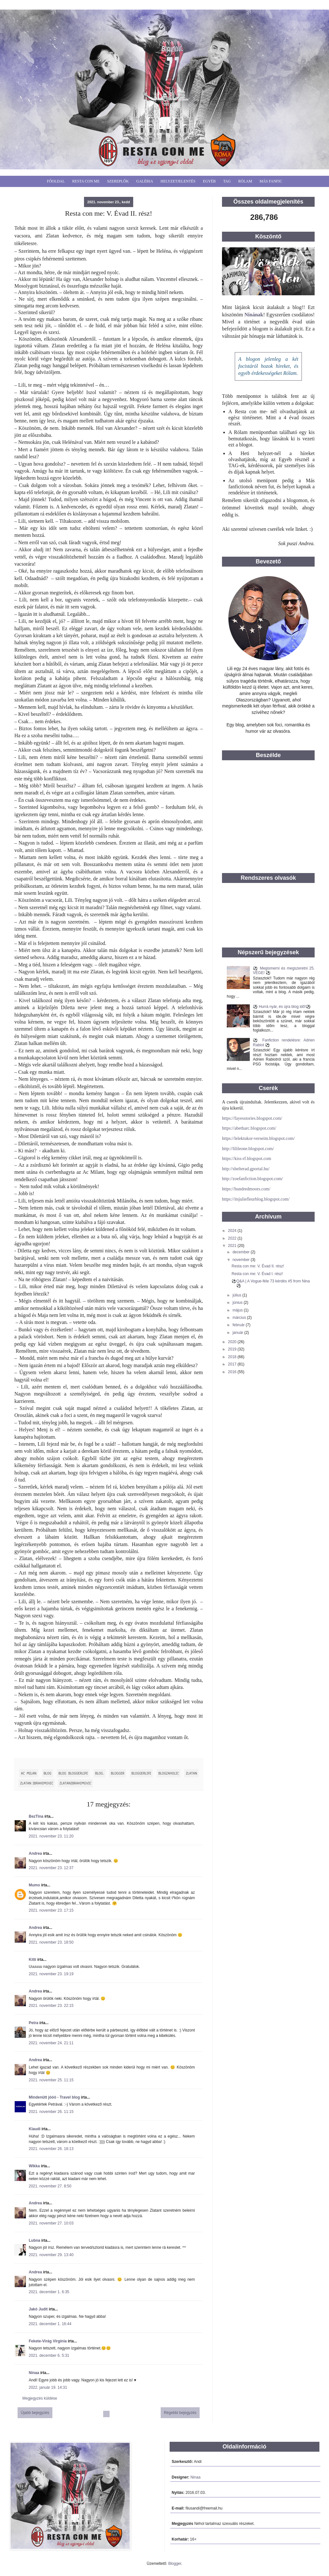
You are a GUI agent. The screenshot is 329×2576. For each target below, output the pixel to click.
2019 (233, 1349)
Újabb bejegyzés (35, 2412)
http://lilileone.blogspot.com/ (248, 1148)
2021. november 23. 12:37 (51, 1868)
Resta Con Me (86, 181)
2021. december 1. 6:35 (49, 2292)
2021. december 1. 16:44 (50, 2324)
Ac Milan (28, 1773)
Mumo (34, 1885)
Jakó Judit (38, 2309)
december (242, 1252)
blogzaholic (168, 1773)
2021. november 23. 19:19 (51, 1974)
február (239, 1325)
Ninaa (34, 2373)
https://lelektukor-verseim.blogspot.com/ (258, 1138)
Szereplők (118, 181)
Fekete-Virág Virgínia (48, 2341)
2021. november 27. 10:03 (51, 2223)
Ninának (253, 314)
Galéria (144, 181)
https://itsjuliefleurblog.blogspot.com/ (256, 1199)
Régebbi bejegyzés (180, 2412)
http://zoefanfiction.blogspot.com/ (252, 1178)
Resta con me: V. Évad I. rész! (257, 1274)
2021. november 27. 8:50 (50, 2186)
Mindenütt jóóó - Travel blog (54, 2097)
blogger (117, 1773)
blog (47, 1773)
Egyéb (209, 181)
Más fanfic (270, 181)
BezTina (36, 1816)
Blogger (174, 2563)
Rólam (245, 181)
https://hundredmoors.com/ (246, 1189)
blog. (99, 1773)
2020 (233, 1342)
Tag (227, 181)
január (238, 1332)
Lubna (34, 2240)
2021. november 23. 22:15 (51, 2005)
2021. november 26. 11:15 (51, 2111)
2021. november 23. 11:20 (51, 1836)
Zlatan (191, 1773)
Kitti (32, 1959)
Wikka (34, 2166)
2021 (233, 1245)
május (238, 1310)
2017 (233, 1364)
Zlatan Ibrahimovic (36, 1783)
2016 (233, 1372)
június (238, 1302)
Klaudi (35, 2129)
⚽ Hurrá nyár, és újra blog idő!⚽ (282, 1006)
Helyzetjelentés (178, 181)
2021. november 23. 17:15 (51, 1910)
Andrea (35, 1853)
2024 (233, 1230)
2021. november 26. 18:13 (51, 2149)
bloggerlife (141, 1773)
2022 (233, 1238)
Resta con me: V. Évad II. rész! (258, 1266)
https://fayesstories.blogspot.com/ (252, 1118)
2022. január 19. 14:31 (48, 2387)
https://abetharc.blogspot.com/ (249, 1128)
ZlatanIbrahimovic (75, 1783)
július (237, 1295)
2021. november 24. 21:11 (51, 2043)
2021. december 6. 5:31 (49, 2355)
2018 (233, 1357)
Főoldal (56, 181)
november (242, 1259)
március (240, 1317)
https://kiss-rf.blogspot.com (246, 1158)
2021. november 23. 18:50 (51, 1942)
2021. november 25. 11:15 (51, 2080)
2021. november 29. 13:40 (51, 2255)
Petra (33, 2023)
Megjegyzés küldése (39, 2398)
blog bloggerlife (73, 1773)
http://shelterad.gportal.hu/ (246, 1168)
